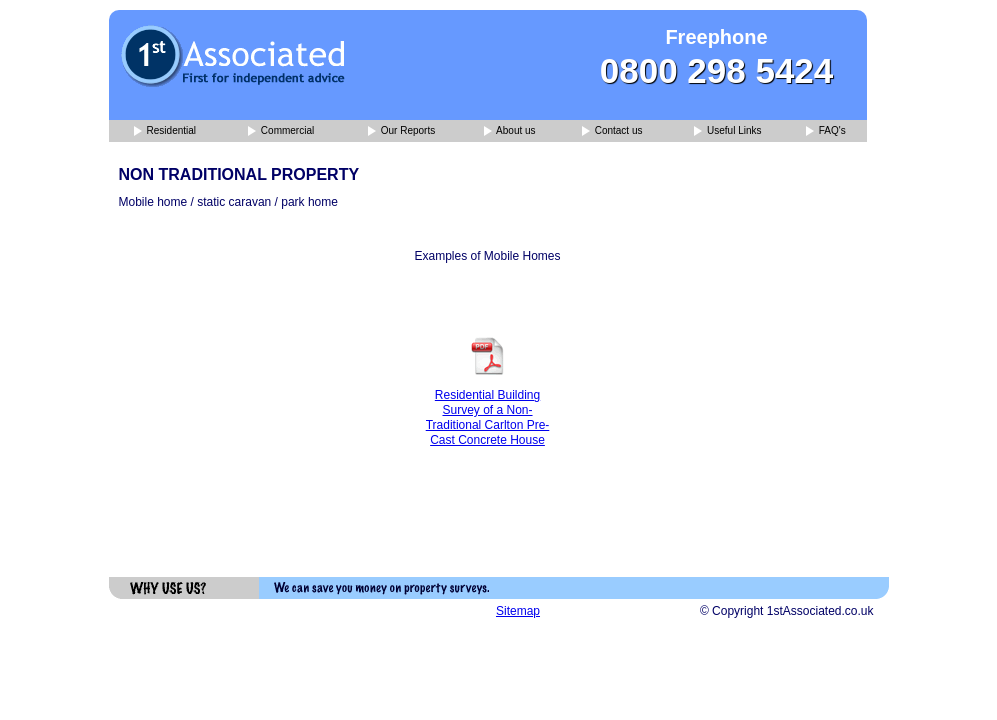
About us (510, 131)
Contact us (612, 131)
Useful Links (727, 131)
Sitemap (518, 611)
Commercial (281, 131)
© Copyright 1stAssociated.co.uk (787, 611)
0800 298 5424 (717, 70)
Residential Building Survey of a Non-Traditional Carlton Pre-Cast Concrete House (488, 417)
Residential (165, 131)
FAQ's (826, 131)
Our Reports (401, 131)
